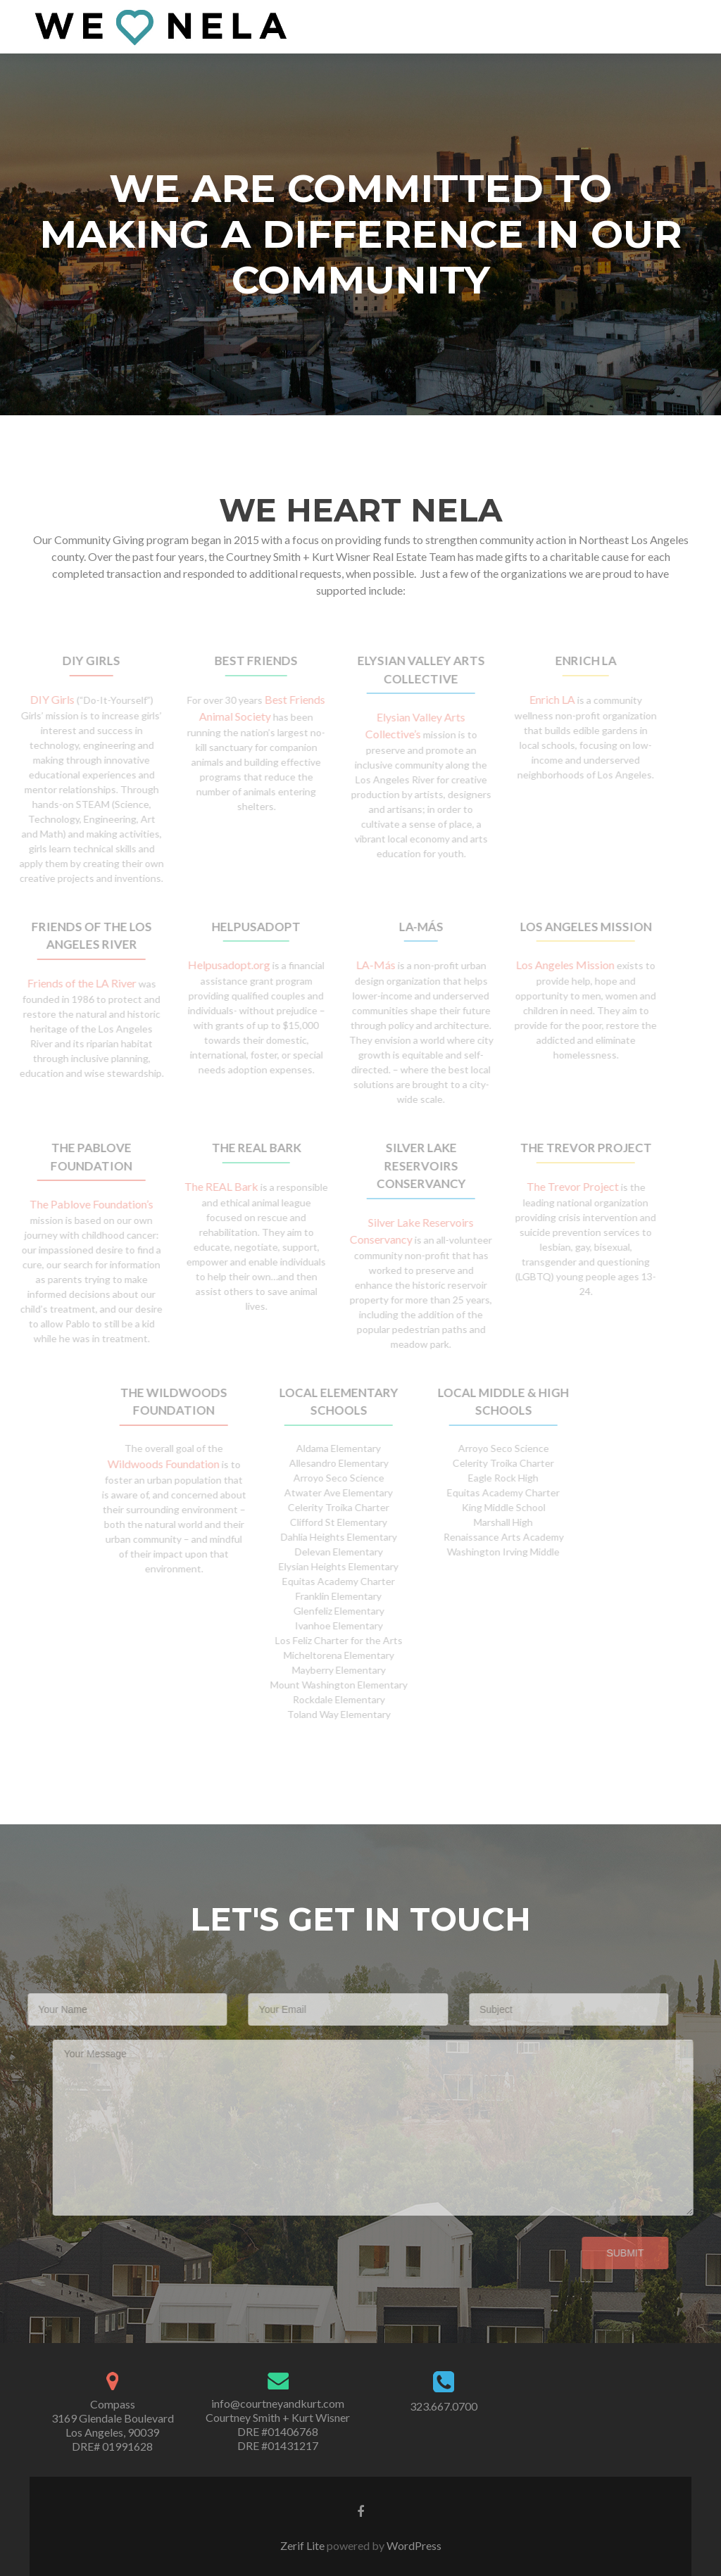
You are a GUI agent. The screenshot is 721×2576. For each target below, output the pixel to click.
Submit (603, 2253)
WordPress (412, 2545)
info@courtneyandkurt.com (277, 2403)
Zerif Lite (303, 2545)
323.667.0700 (443, 2406)
